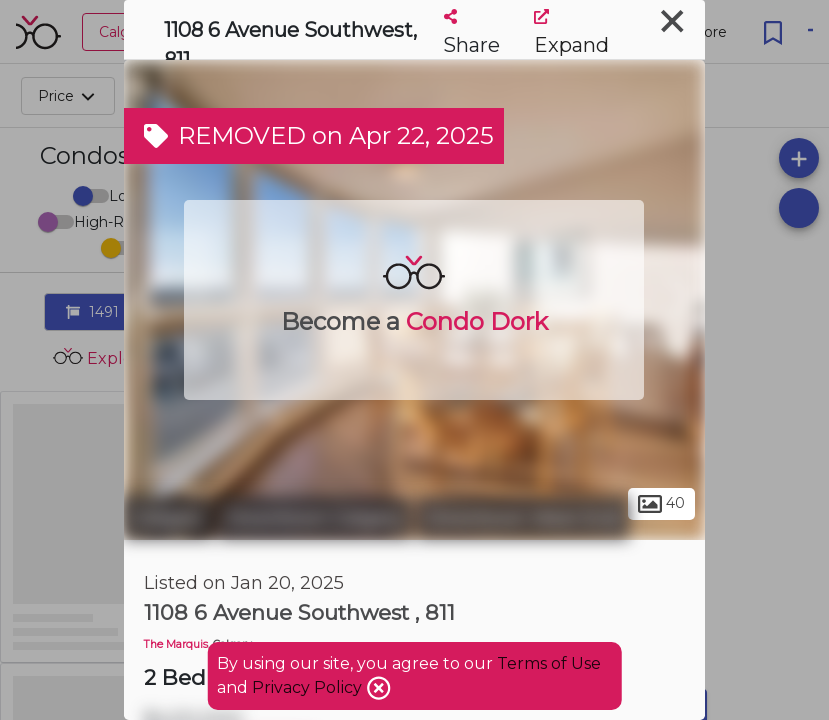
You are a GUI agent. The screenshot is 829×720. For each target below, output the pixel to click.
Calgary (168, 518)
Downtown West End (523, 518)
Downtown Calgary (315, 518)
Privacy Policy (309, 687)
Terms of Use (549, 663)
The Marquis (176, 644)
